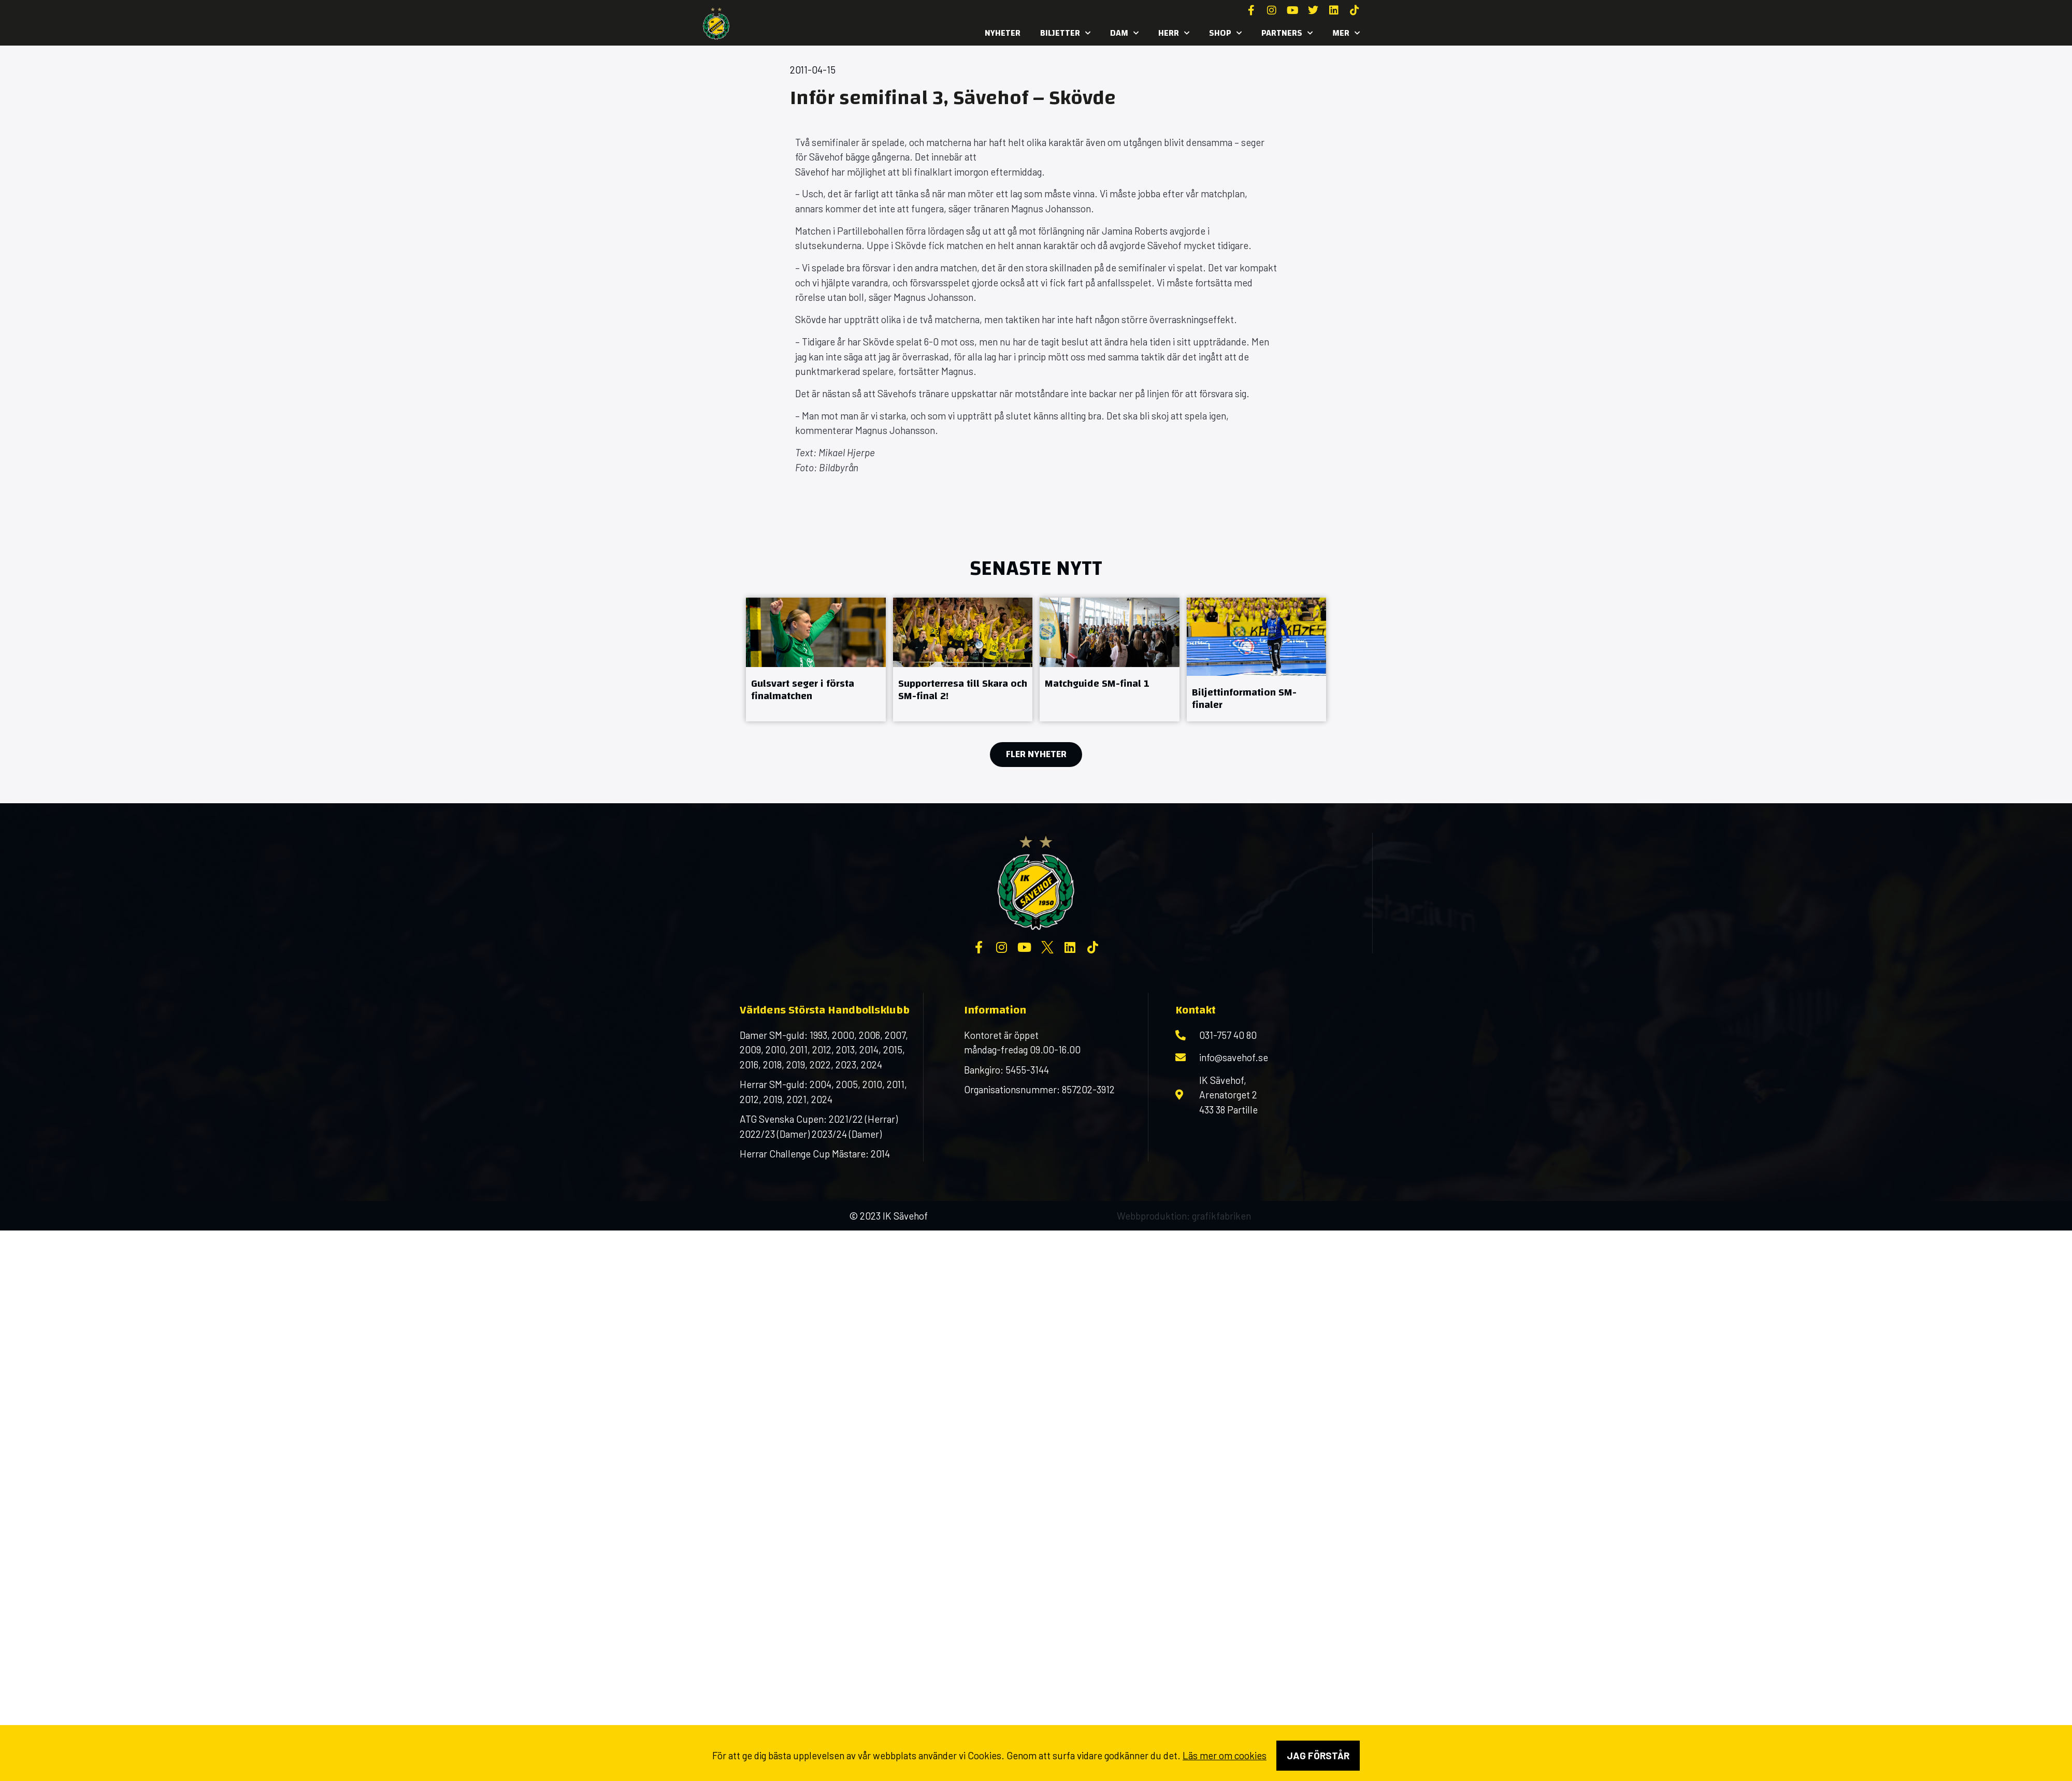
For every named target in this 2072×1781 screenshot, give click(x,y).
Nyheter (1002, 33)
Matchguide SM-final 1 (1097, 683)
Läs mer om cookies (1225, 1755)
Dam (1124, 33)
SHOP (1225, 33)
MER (1346, 33)
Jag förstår (1318, 1755)
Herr (1173, 33)
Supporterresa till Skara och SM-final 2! (962, 689)
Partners (1287, 33)
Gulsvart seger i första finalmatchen (802, 689)
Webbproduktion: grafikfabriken (1184, 1216)
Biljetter (1065, 33)
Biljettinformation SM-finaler (1244, 698)
